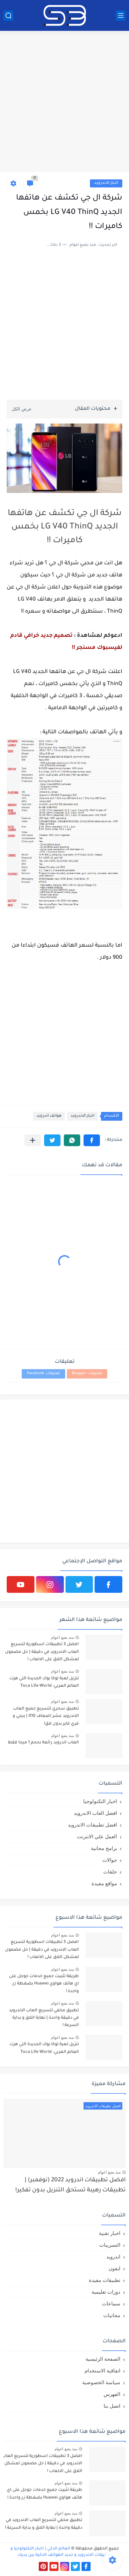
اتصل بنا (112, 2406)
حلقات (110, 1871)
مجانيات (111, 2315)
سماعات (111, 2303)
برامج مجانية (104, 1848)
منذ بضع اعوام (62, 1637)
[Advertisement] (64, 102)
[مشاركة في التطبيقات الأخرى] (32, 1140)
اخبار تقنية (109, 2233)
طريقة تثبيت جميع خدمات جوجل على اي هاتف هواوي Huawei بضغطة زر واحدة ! (44, 1984)
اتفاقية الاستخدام (102, 2370)
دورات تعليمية (106, 2292)
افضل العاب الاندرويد (95, 1813)
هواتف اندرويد (48, 1116)
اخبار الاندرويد (106, 183)
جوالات (109, 1860)
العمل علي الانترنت (97, 1836)
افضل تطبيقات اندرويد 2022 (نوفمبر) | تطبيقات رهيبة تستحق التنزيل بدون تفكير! (70, 2185)
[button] (92, 1140)
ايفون (114, 2268)
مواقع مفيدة (104, 1883)
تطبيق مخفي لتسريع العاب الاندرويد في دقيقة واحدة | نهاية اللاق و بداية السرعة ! (44, 2018)
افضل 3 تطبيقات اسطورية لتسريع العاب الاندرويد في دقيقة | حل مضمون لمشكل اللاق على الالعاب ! (42, 1652)
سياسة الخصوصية (101, 2382)
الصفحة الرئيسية (103, 2359)
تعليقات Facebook (43, 1373)
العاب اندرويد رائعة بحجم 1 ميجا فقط (43, 1742)
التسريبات (109, 2245)
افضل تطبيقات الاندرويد (92, 1825)
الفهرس (112, 2394)
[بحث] (8, 15)
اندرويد (113, 2256)
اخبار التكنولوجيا (100, 1801)
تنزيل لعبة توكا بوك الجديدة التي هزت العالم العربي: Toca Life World (44, 1682)
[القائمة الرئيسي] (121, 15)
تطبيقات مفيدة (104, 2280)
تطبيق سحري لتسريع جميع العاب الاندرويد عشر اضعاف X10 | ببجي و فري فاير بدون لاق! (46, 1716)
